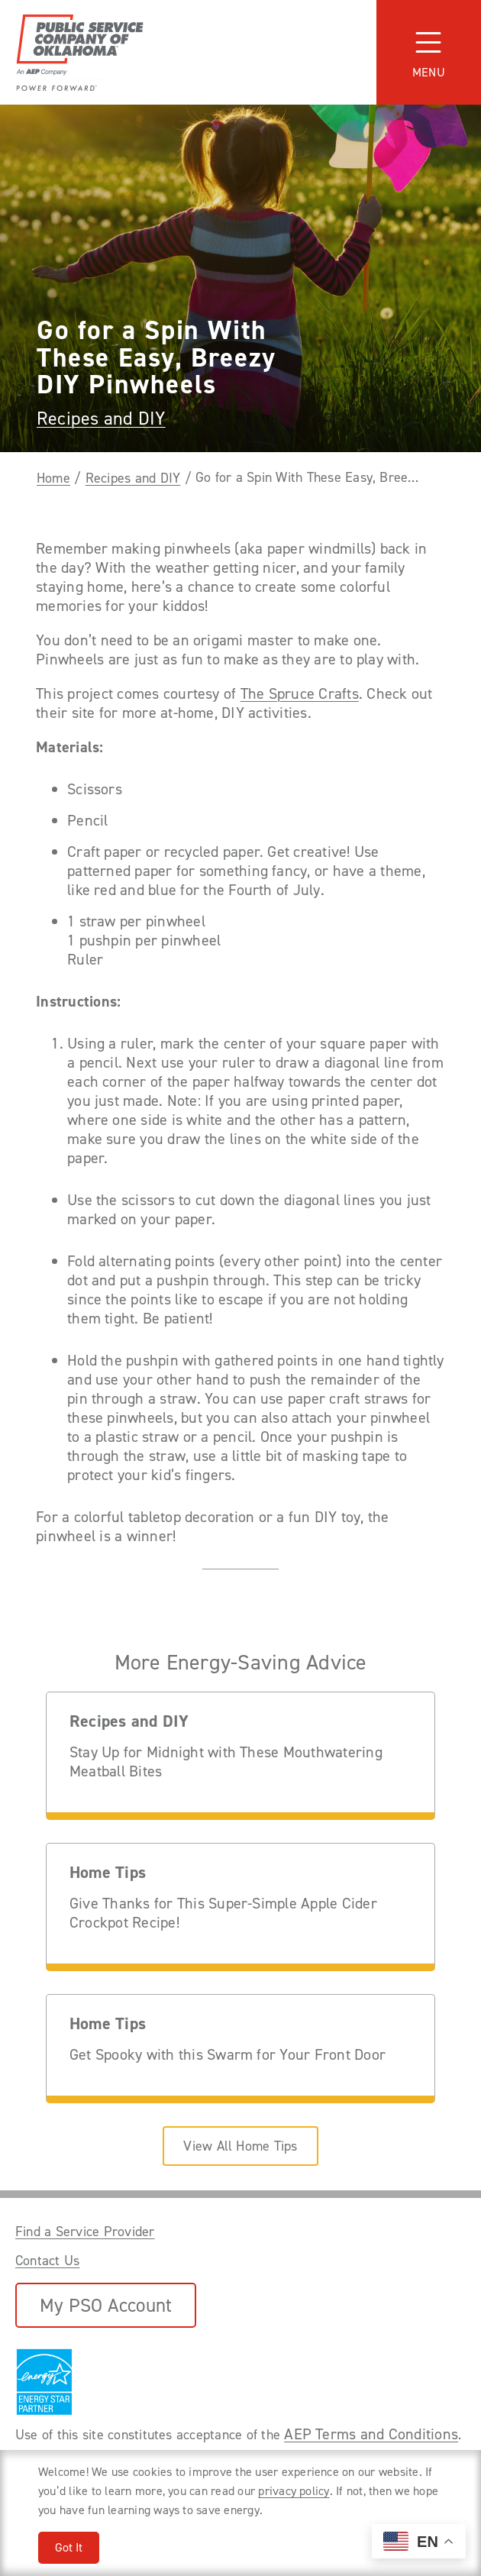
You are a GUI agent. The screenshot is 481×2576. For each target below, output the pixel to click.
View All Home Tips (240, 2146)
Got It (68, 2547)
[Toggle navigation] (428, 52)
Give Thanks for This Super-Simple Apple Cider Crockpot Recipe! (223, 1913)
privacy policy (293, 2491)
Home (53, 478)
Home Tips (107, 1873)
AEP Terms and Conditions (371, 2434)
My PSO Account (106, 2305)
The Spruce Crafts (299, 693)
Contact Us (47, 2260)
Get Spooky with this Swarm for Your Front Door (227, 2054)
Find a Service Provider (85, 2231)
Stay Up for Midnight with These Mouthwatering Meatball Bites (226, 1762)
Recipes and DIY (101, 418)
